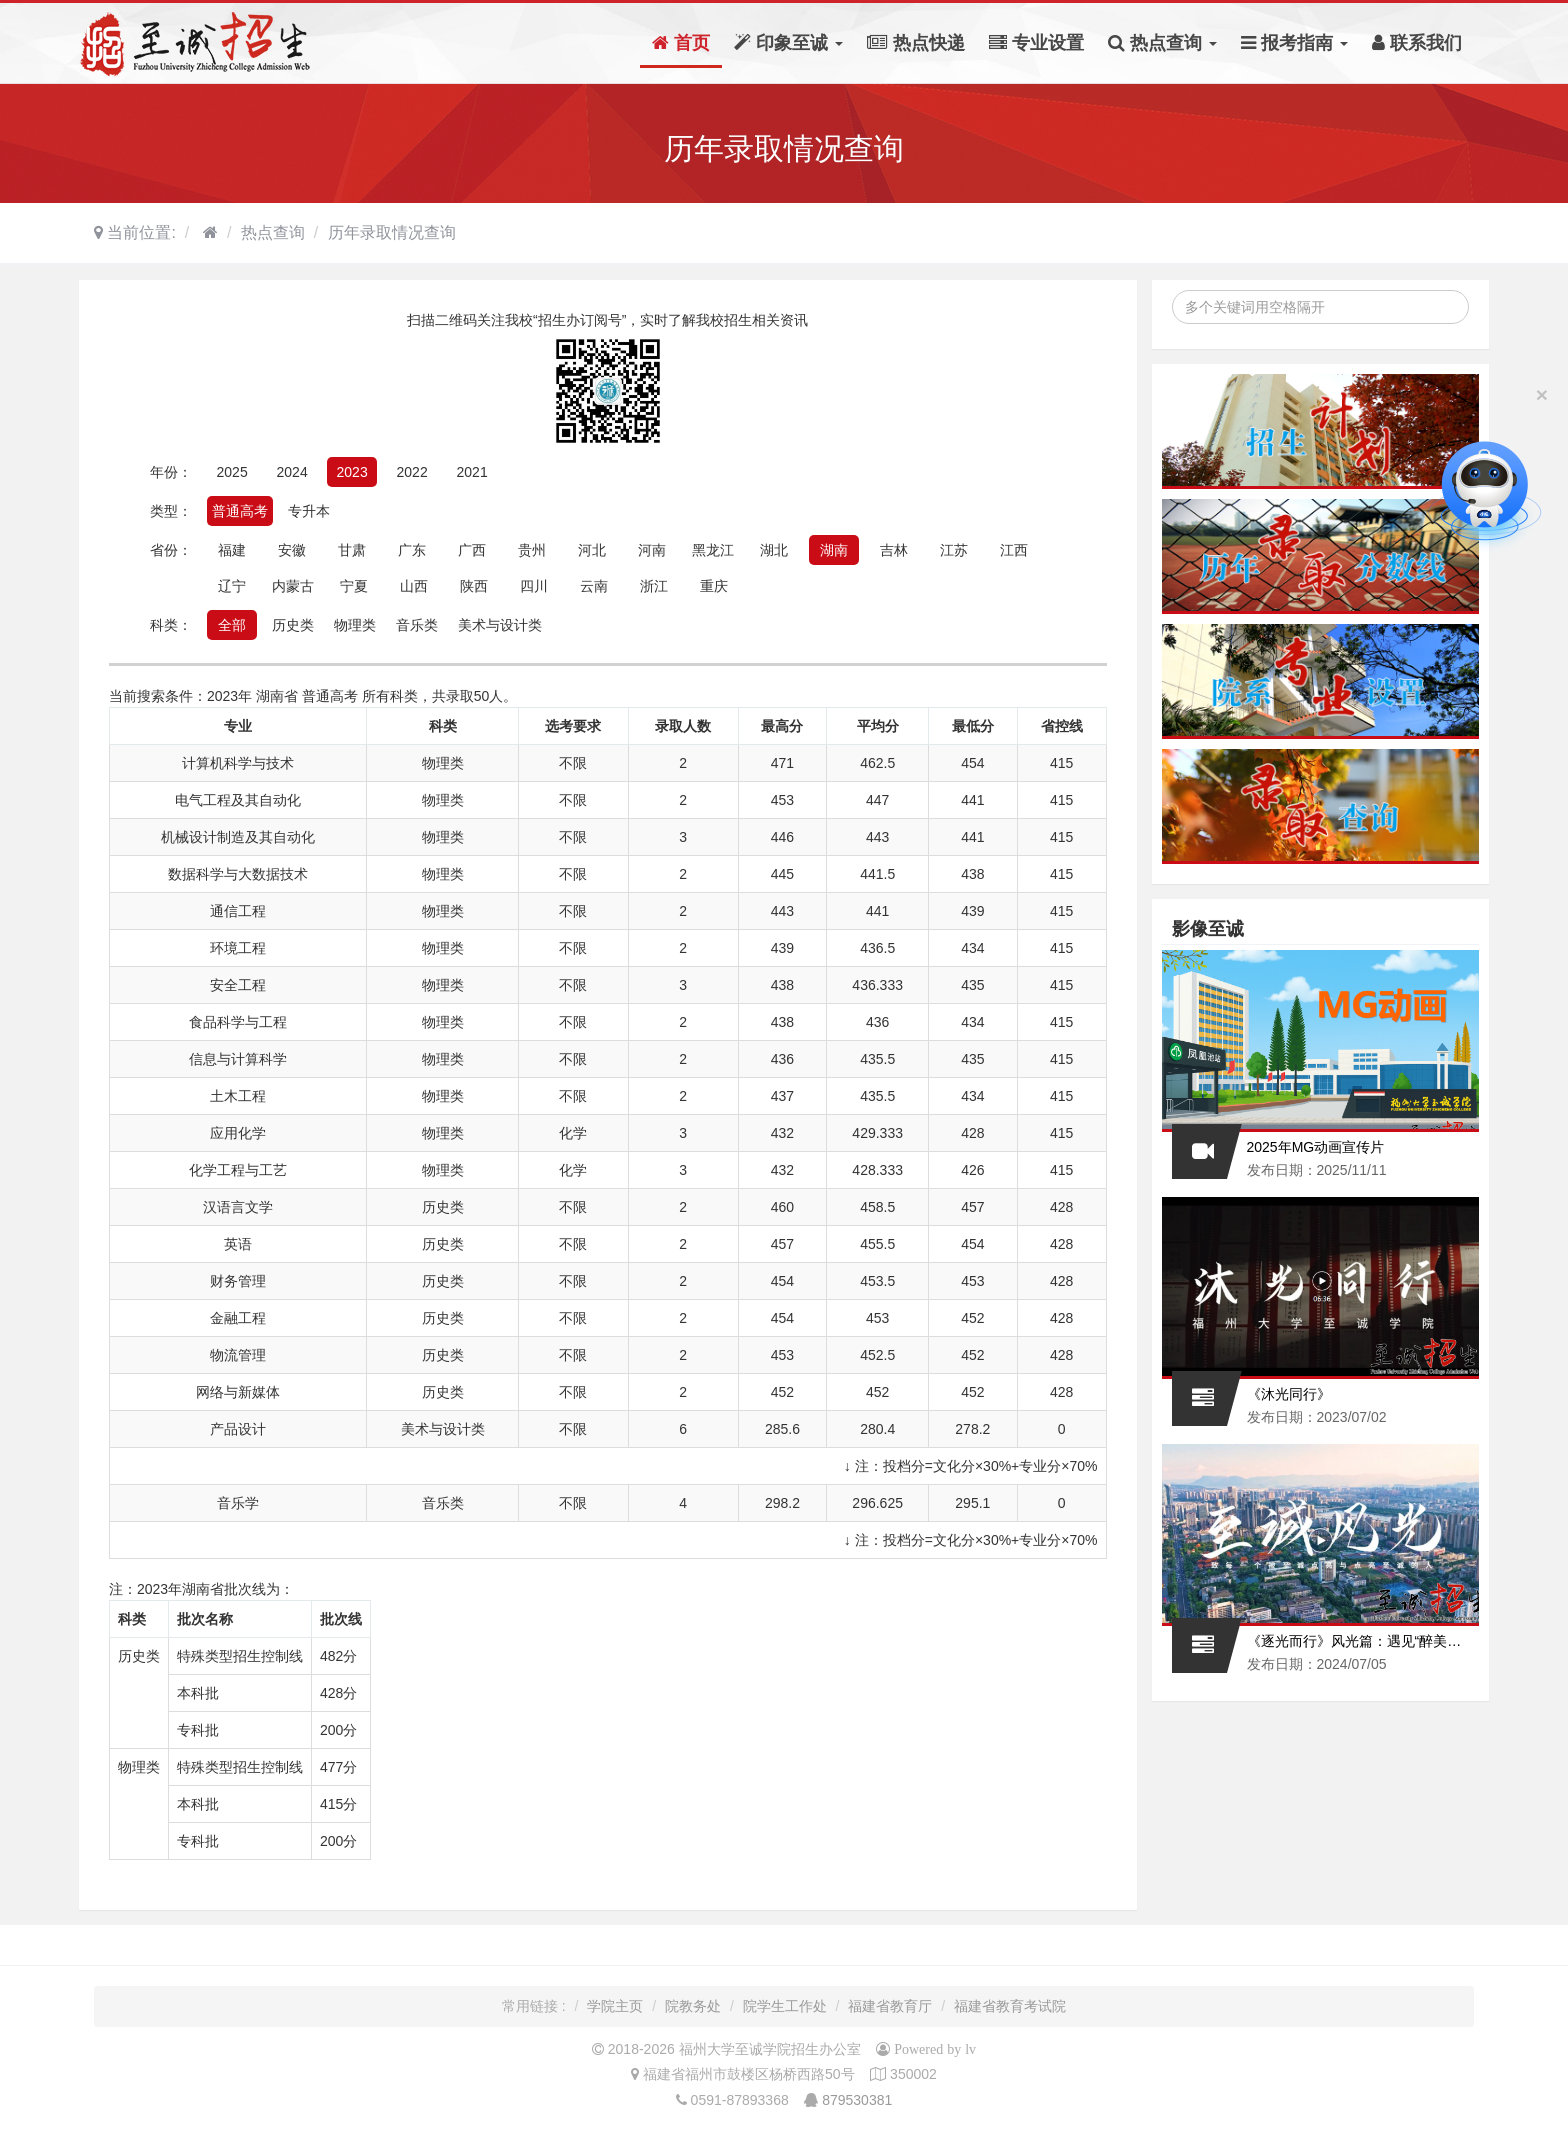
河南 (652, 550)
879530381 (857, 2100)
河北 (592, 550)
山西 (414, 586)
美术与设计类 (500, 625)
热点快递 (916, 43)
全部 (232, 625)
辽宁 (232, 586)
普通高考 (240, 511)
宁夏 (354, 586)
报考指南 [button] (1294, 43)
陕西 (474, 586)
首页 (681, 43)
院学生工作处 (785, 2006)
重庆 (714, 586)
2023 (352, 472)
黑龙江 (713, 550)
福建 (232, 550)
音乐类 (417, 625)
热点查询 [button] (1162, 43)
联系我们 (1417, 43)
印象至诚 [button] (788, 43)
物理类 (355, 625)
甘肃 (352, 550)
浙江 (654, 586)
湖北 (774, 550)
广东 (412, 550)
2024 (292, 472)
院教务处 (693, 2006)
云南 (594, 586)
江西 (1014, 550)
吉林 (894, 550)
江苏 (954, 550)
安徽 (292, 550)
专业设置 (1036, 43)
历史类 (293, 625)
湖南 (834, 550)
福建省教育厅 (890, 2006)
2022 (412, 472)
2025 (232, 472)
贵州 (532, 550)
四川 (534, 586)
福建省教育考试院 (1010, 2006)
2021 (472, 472)
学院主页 (615, 2006)
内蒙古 (293, 586)
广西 (472, 550)
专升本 (309, 511)
